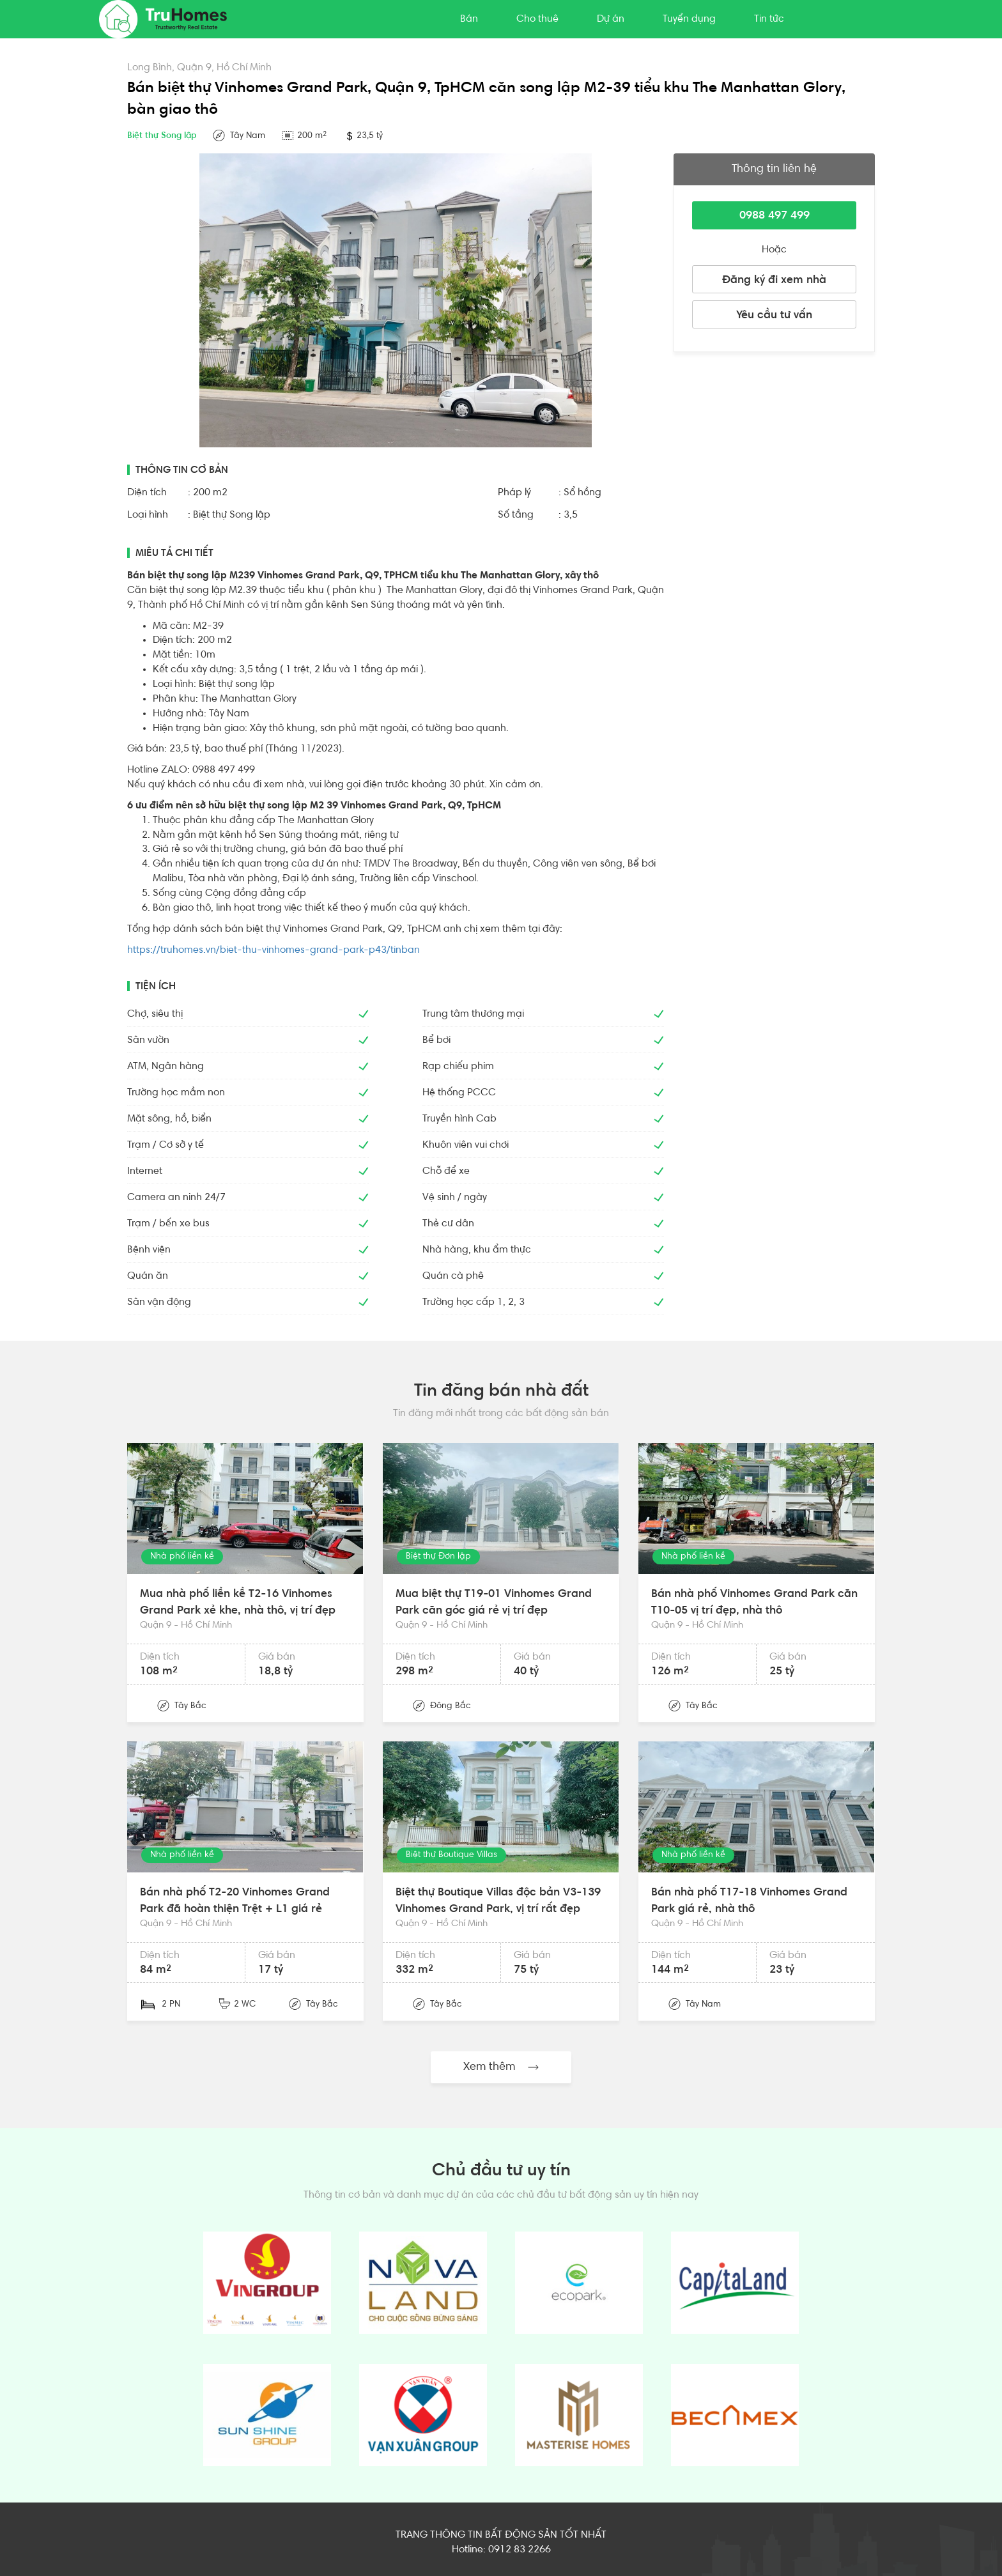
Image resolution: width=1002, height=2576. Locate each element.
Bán (469, 19)
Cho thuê (537, 19)
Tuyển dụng (689, 19)
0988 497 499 (774, 216)
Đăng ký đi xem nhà (774, 280)
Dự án (610, 19)
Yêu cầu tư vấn (774, 315)
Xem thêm (501, 2067)
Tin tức (769, 19)
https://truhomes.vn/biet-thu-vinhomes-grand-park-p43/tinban (273, 950)
